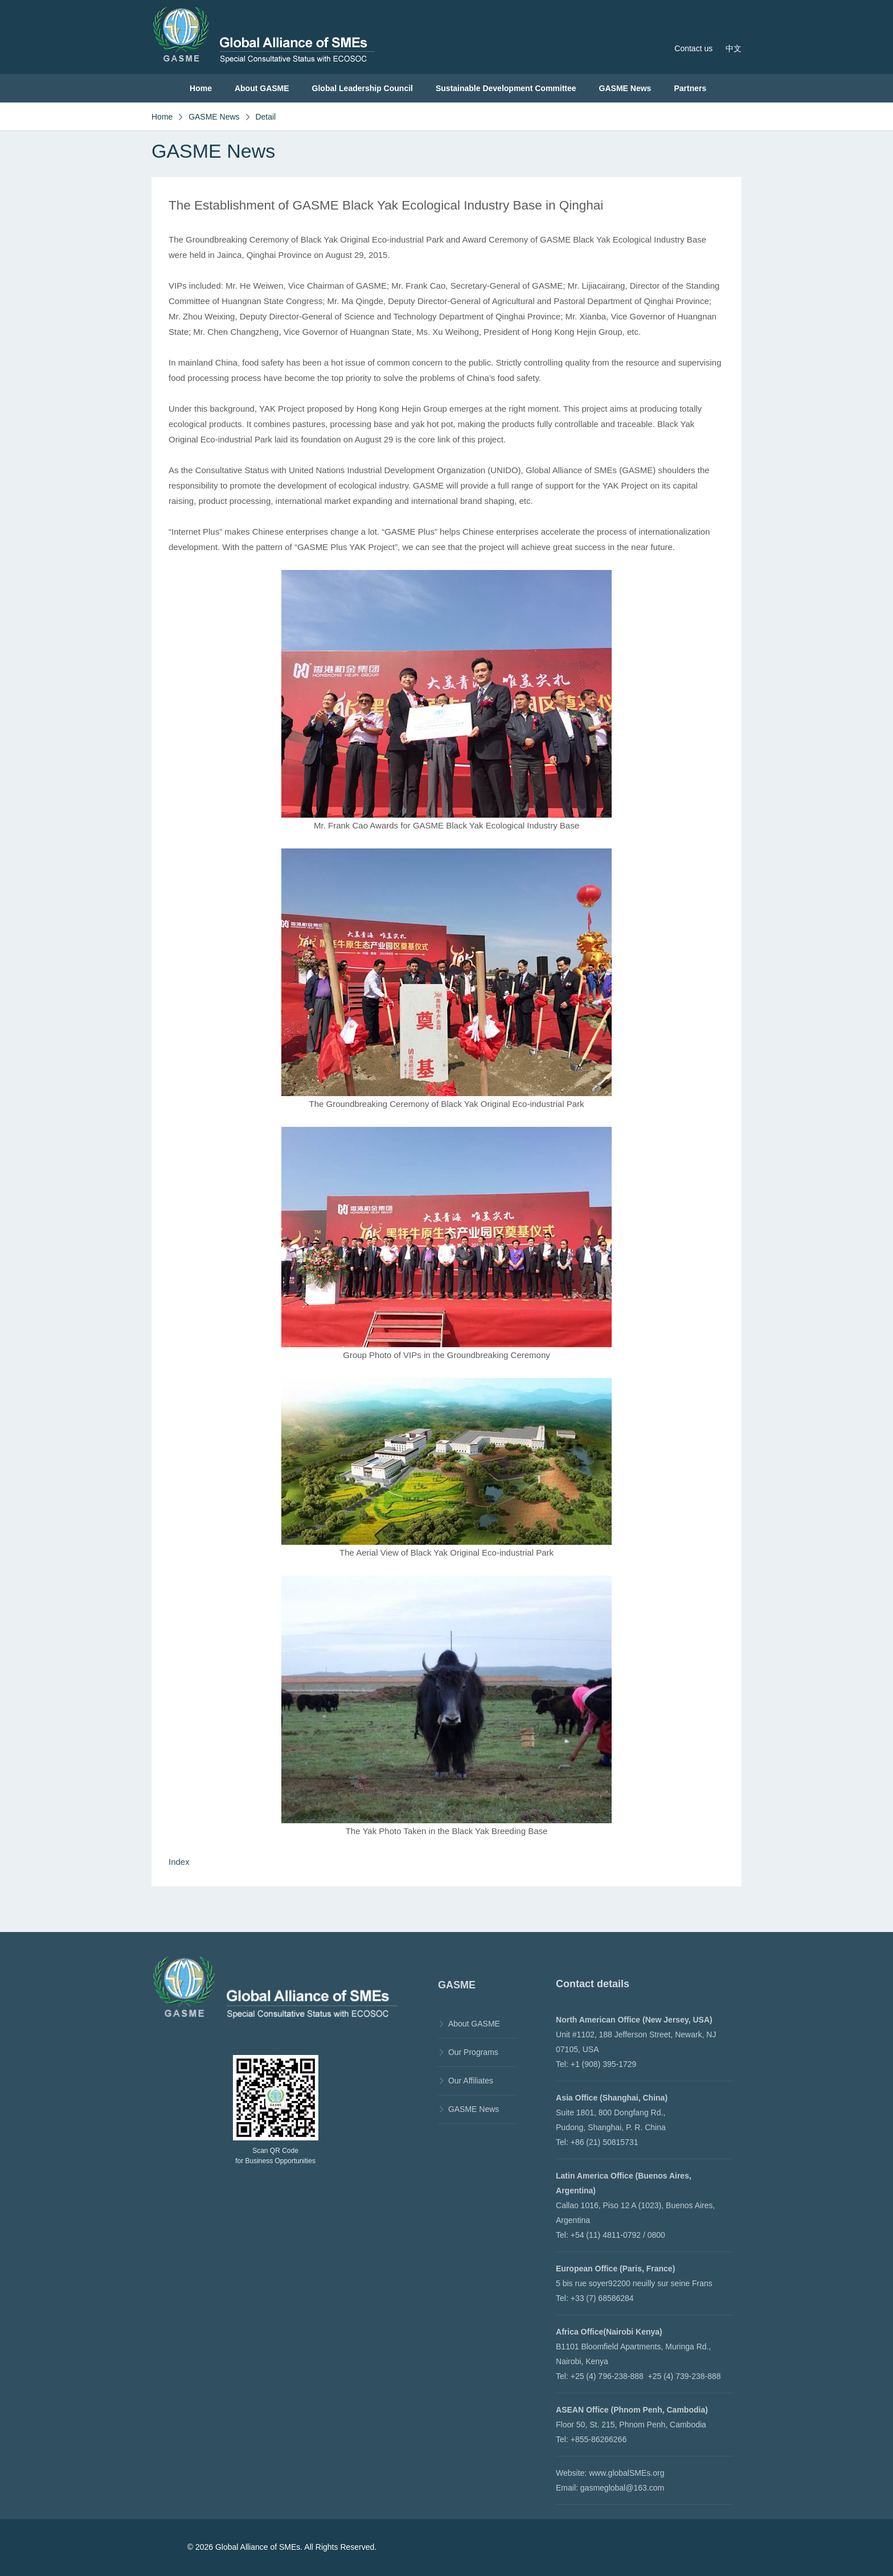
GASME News (625, 88)
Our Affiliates (470, 2080)
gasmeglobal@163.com (622, 2487)
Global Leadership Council (362, 88)
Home (201, 88)
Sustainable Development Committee (506, 88)
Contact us (693, 48)
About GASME (262, 88)
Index (179, 1862)
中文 (734, 48)
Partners (690, 88)
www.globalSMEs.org (626, 2472)
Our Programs (473, 2052)
